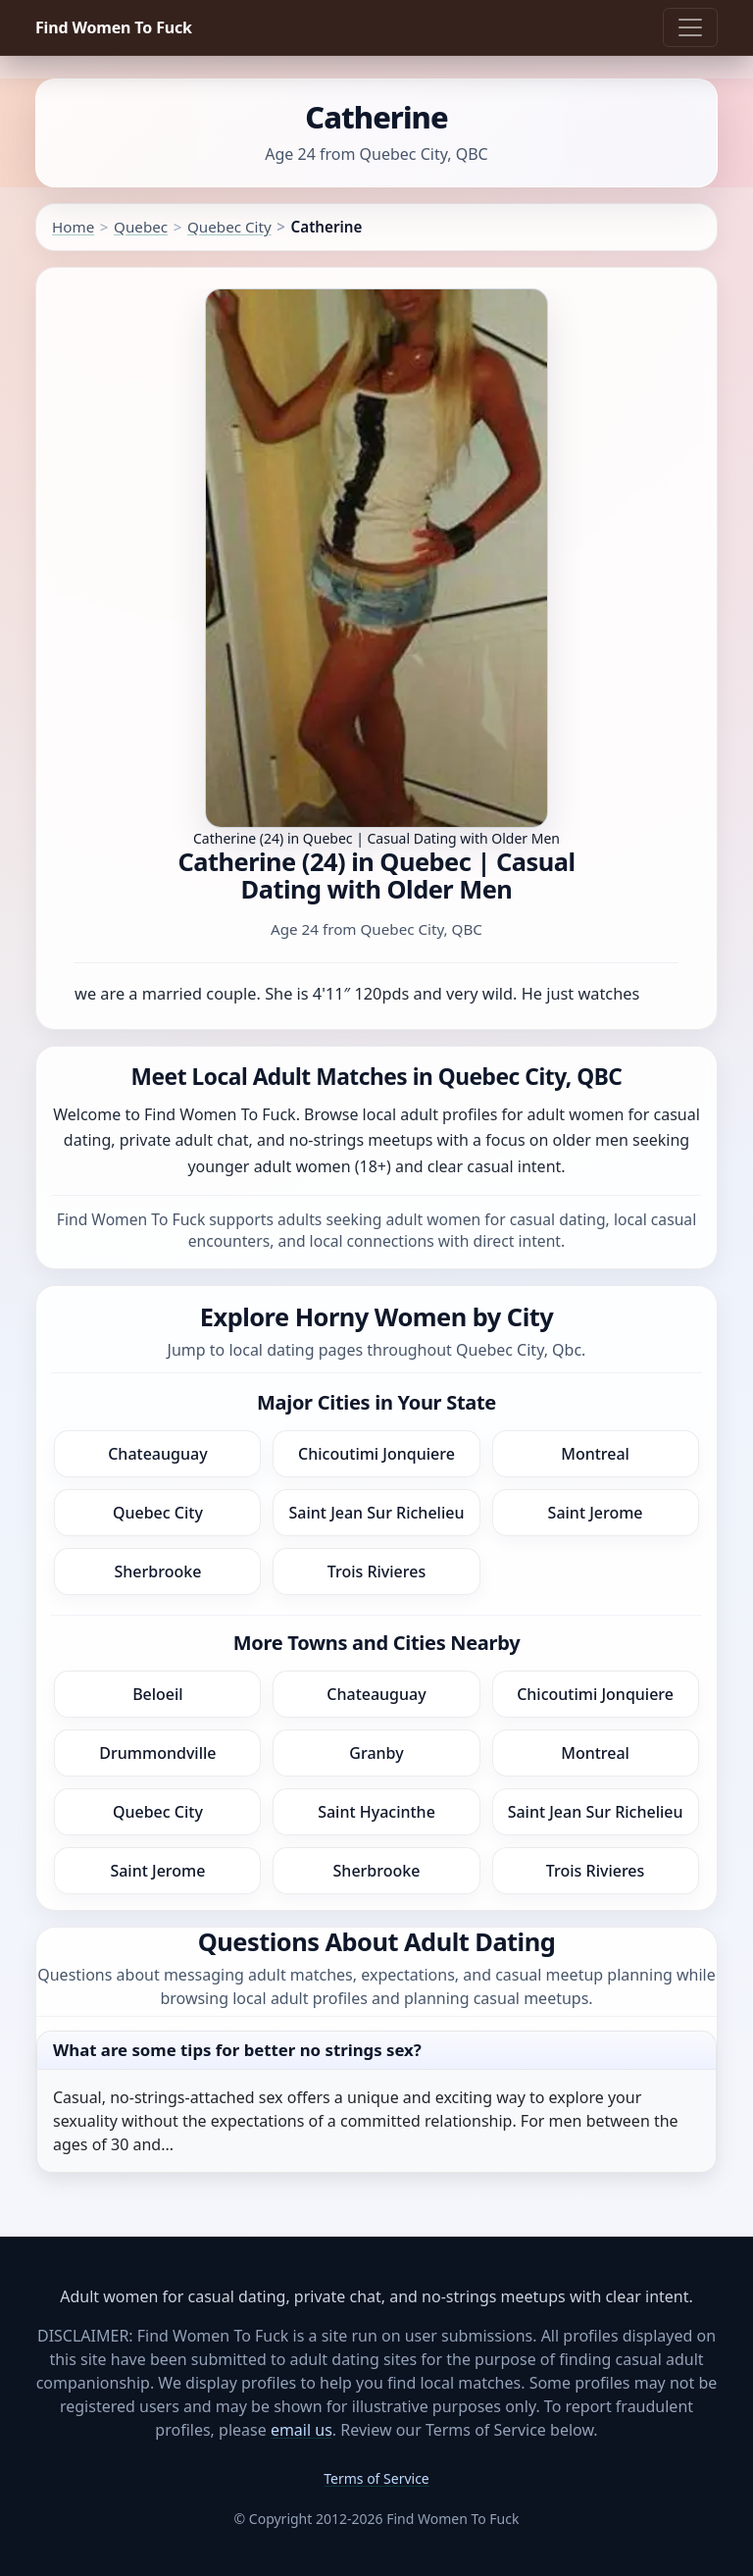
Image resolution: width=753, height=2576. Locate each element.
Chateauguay (157, 1454)
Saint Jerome (595, 1512)
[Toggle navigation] (690, 27)
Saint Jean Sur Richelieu (377, 1512)
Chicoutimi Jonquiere (376, 1454)
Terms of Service (376, 2478)
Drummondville (157, 1753)
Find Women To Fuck (113, 27)
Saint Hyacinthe (376, 1812)
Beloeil (157, 1694)
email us (301, 2430)
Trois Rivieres (376, 1571)
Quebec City (229, 226)
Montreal (595, 1454)
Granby (376, 1753)
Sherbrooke (157, 1571)
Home (73, 226)
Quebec (141, 226)
